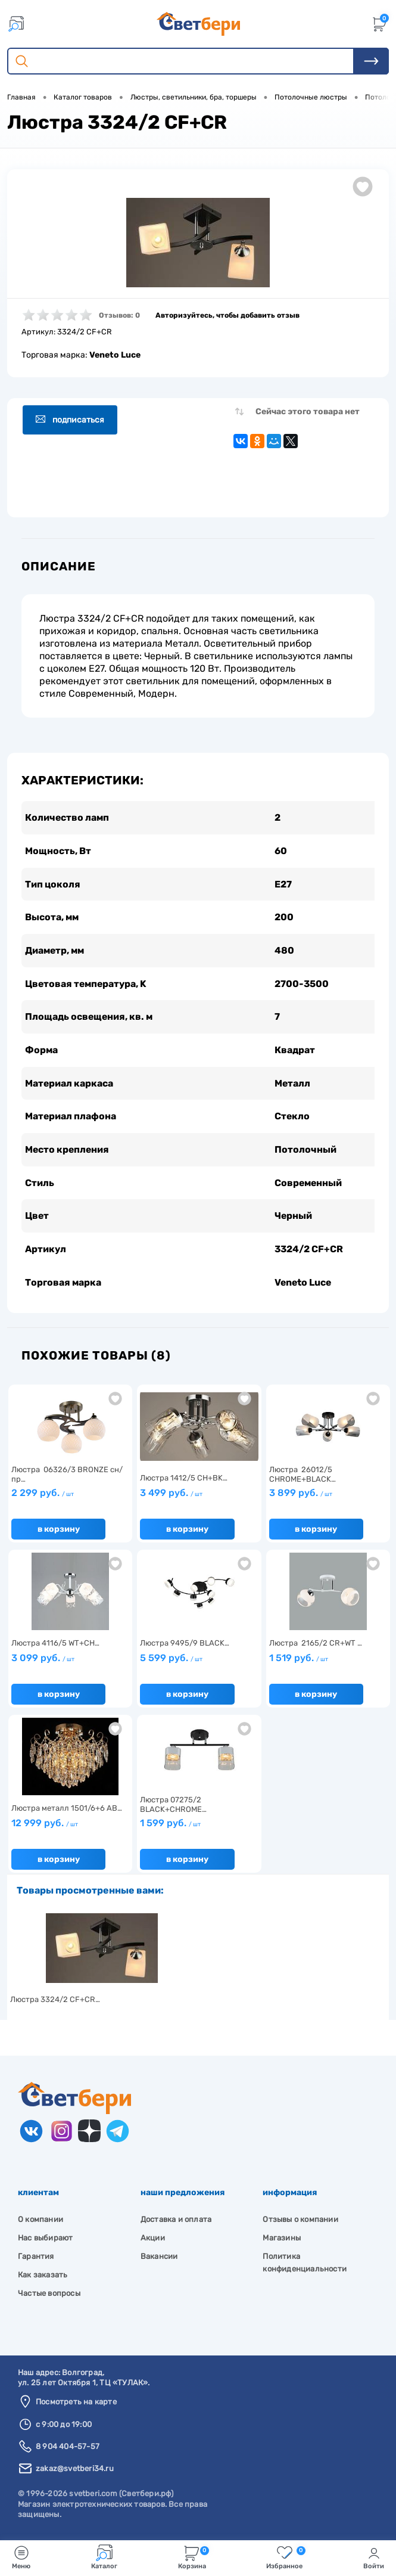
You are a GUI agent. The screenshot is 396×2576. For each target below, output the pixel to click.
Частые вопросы (49, 2296)
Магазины (282, 2240)
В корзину (59, 1532)
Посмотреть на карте (76, 2404)
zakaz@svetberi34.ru (75, 2471)
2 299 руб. (42, 1495)
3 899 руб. (300, 1495)
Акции (153, 2240)
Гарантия (36, 2259)
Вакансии (159, 2259)
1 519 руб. (298, 1660)
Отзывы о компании (300, 2222)
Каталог (104, 2557)
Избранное (285, 2557)
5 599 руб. (171, 1660)
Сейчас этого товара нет (307, 411)
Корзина (193, 2557)
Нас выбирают (45, 2240)
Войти (373, 2557)
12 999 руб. (44, 1826)
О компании (40, 2222)
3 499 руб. (171, 1495)
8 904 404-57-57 (67, 2449)
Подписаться (71, 420)
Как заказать (42, 2277)
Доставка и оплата (176, 2222)
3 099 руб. (42, 1660)
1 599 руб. (170, 1826)
